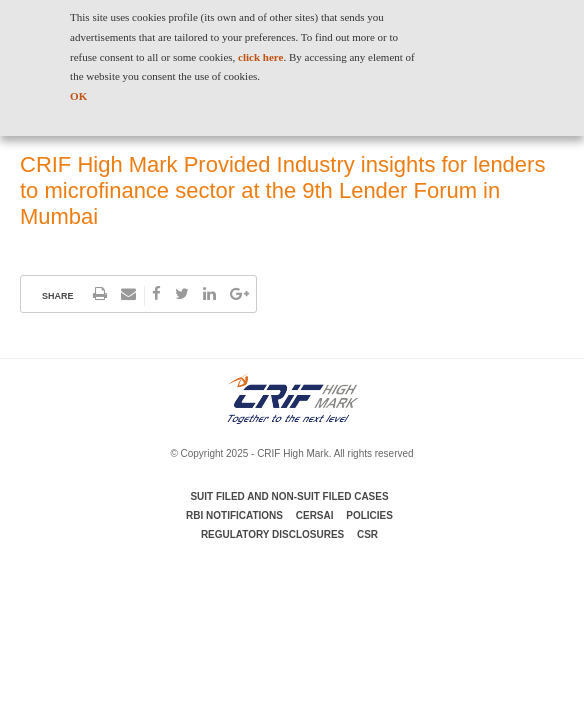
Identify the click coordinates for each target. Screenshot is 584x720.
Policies (369, 515)
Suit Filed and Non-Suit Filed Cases (289, 496)
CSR (367, 534)
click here (260, 57)
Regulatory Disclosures (272, 534)
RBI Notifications (234, 515)
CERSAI (315, 515)
